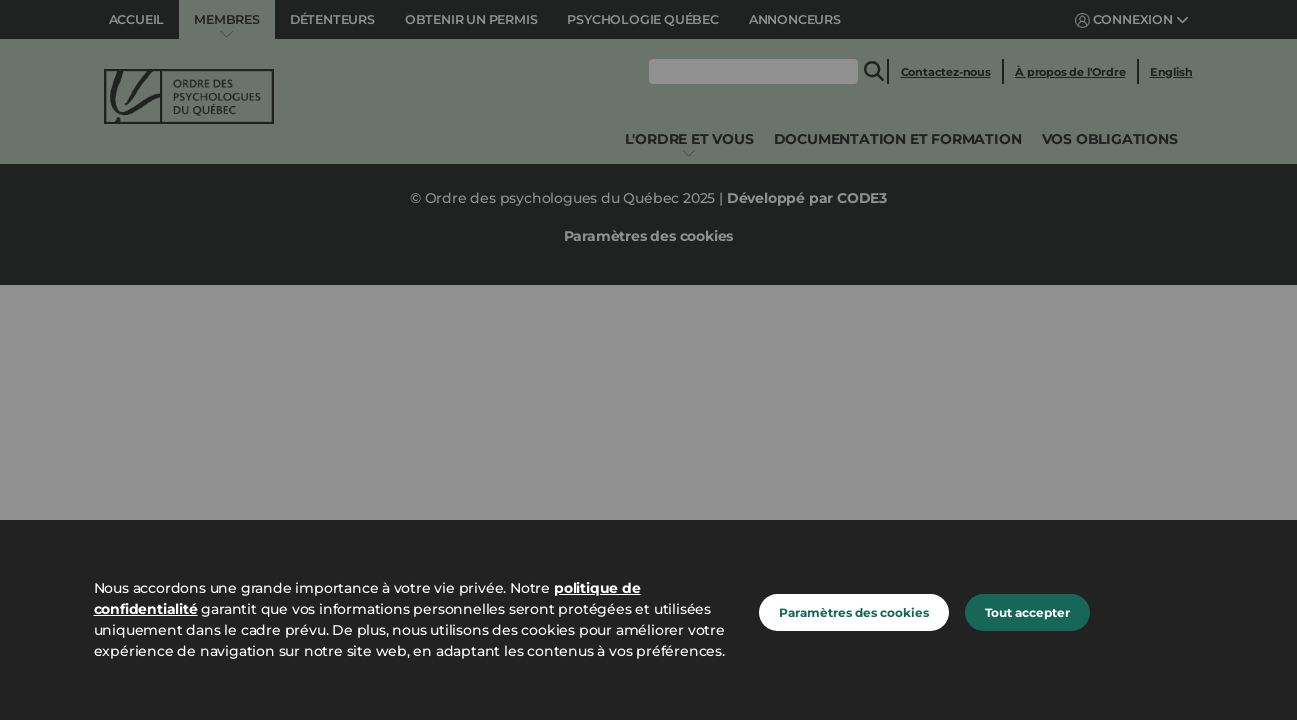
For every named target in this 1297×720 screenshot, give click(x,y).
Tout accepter (1027, 612)
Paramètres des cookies (854, 612)
